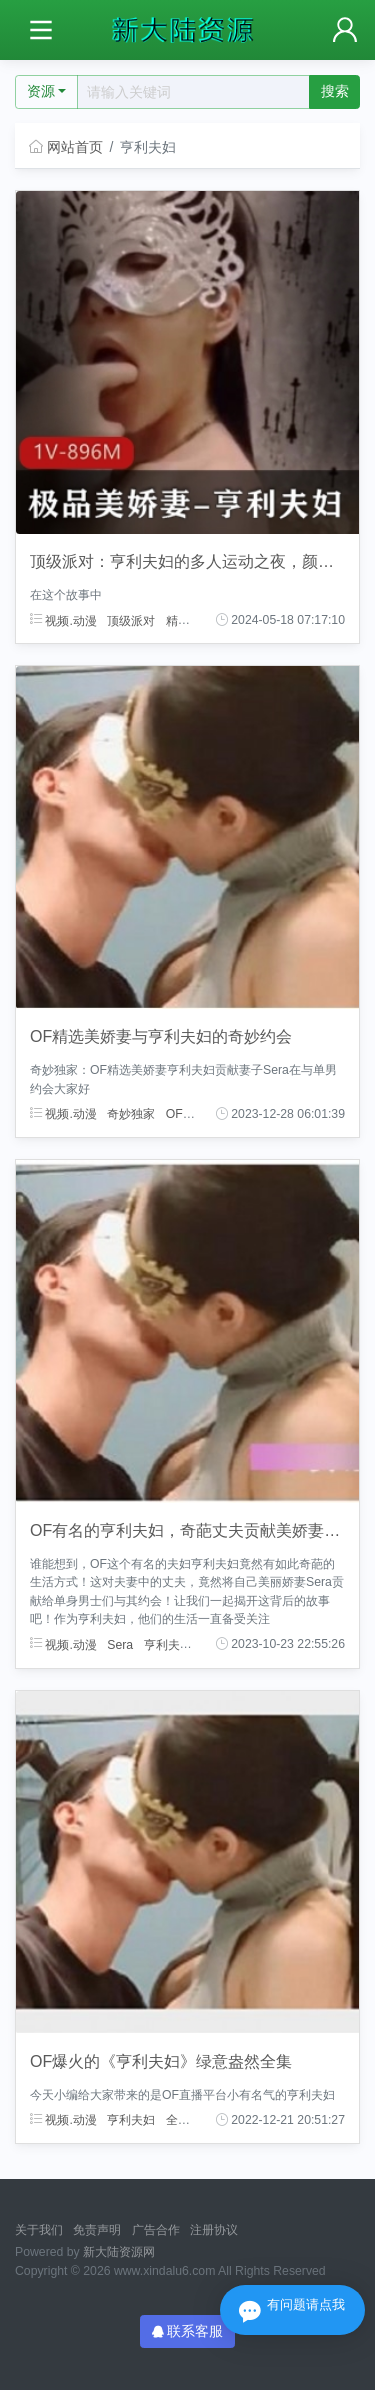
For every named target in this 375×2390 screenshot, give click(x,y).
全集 (178, 2120)
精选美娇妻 (196, 620)
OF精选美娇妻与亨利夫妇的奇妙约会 (161, 1036)
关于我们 (39, 2230)
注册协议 (214, 2230)
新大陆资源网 (119, 2252)
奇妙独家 (131, 1114)
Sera (120, 1644)
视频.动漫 (63, 620)
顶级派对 (131, 620)
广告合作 (156, 2230)
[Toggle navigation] (40, 30)
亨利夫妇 (168, 1644)
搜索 (335, 91)
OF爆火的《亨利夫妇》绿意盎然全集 (161, 2061)
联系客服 (188, 2331)
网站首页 (66, 147)
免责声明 (97, 2230)
